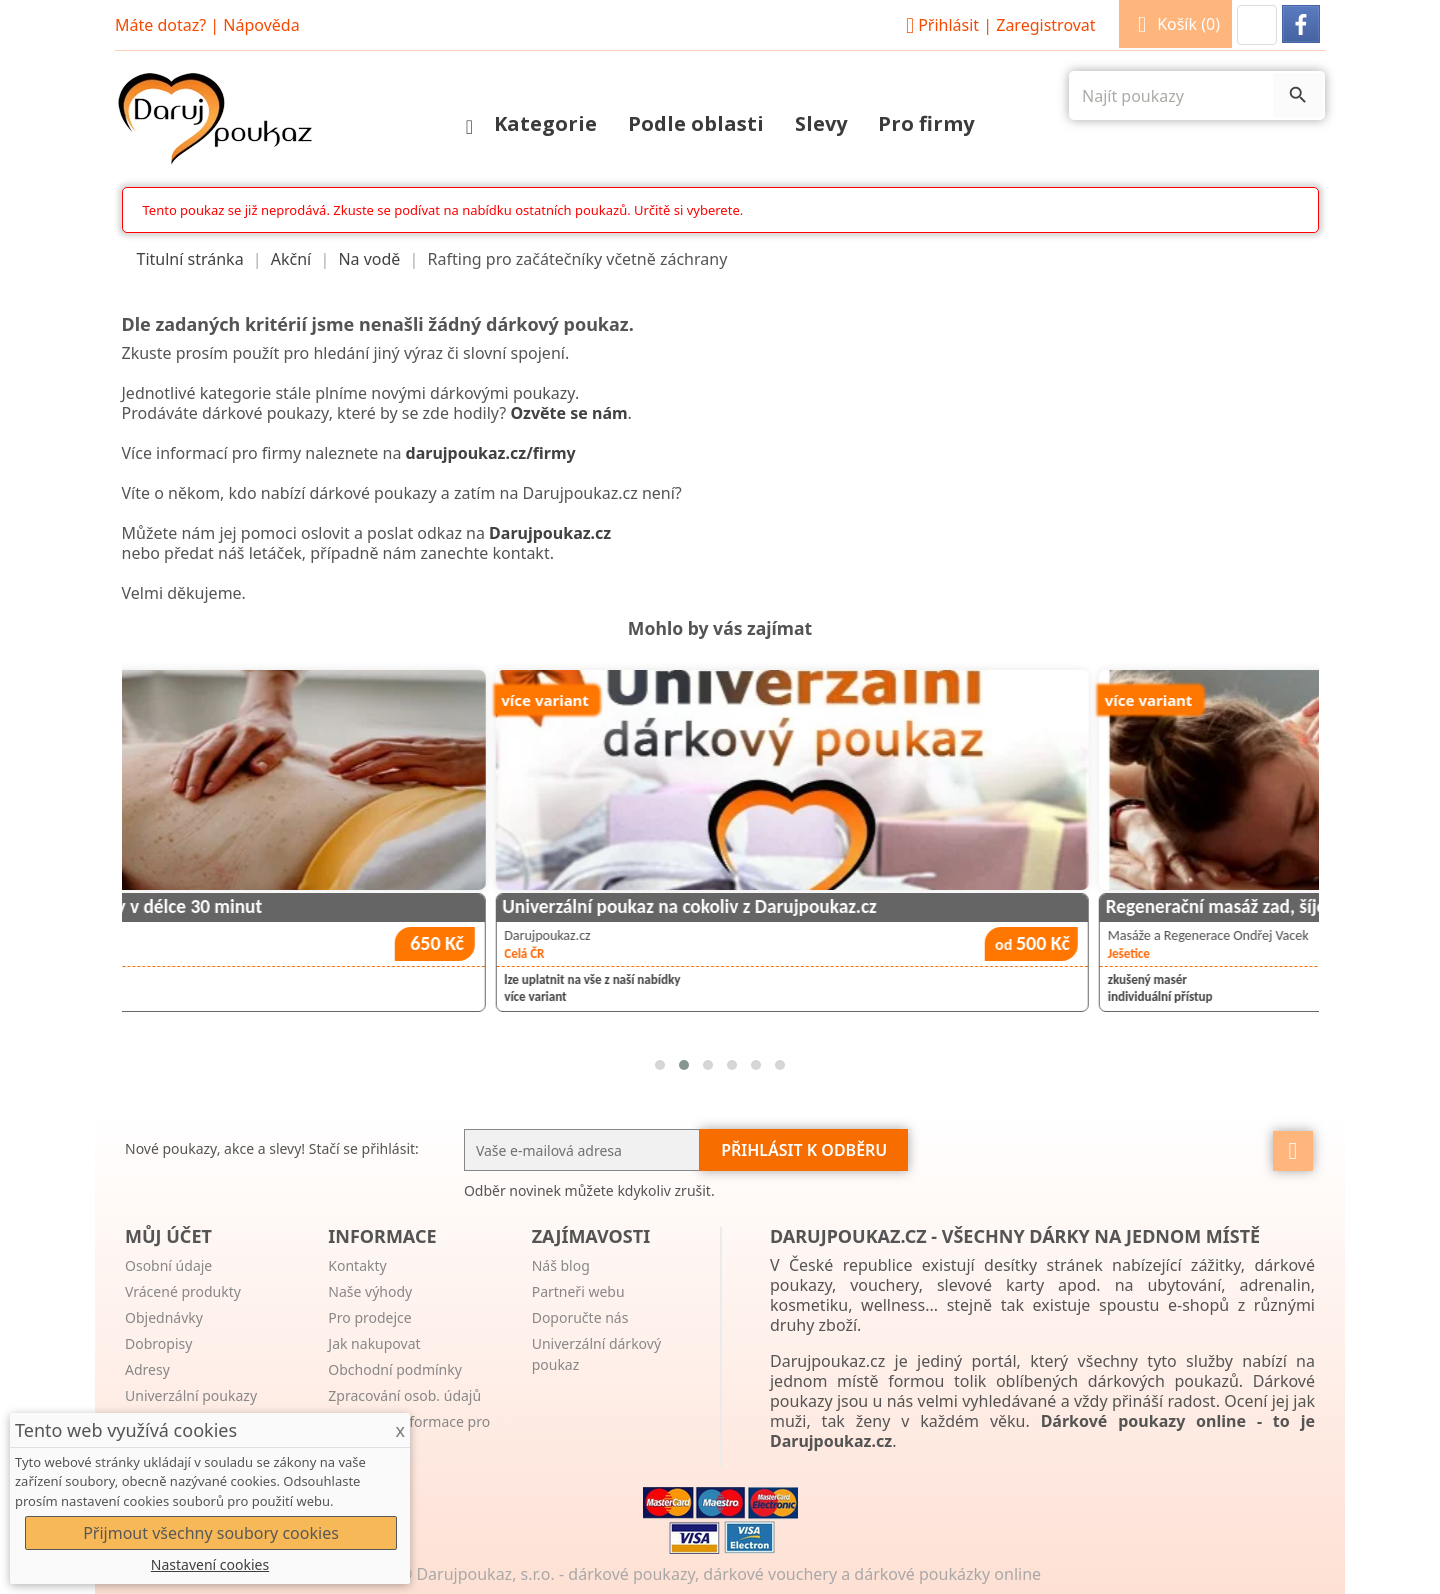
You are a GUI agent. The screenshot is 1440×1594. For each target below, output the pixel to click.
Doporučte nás (580, 1317)
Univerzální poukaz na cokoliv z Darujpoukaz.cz (916, 906)
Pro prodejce (369, 1317)
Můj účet (168, 1236)
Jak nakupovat (374, 1343)
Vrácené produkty (183, 1291)
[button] (1257, 25)
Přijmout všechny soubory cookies (211, 1533)
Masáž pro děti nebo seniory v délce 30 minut (307, 906)
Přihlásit (998, 25)
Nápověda (261, 25)
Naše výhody (370, 1291)
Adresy (147, 1369)
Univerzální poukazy (191, 1395)
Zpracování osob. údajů (404, 1395)
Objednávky (164, 1317)
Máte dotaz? (160, 25)
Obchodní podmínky (395, 1369)
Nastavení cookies (210, 1564)
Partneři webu (578, 1291)
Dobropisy (158, 1343)
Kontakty (357, 1265)
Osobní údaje (168, 1265)
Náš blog (561, 1265)
